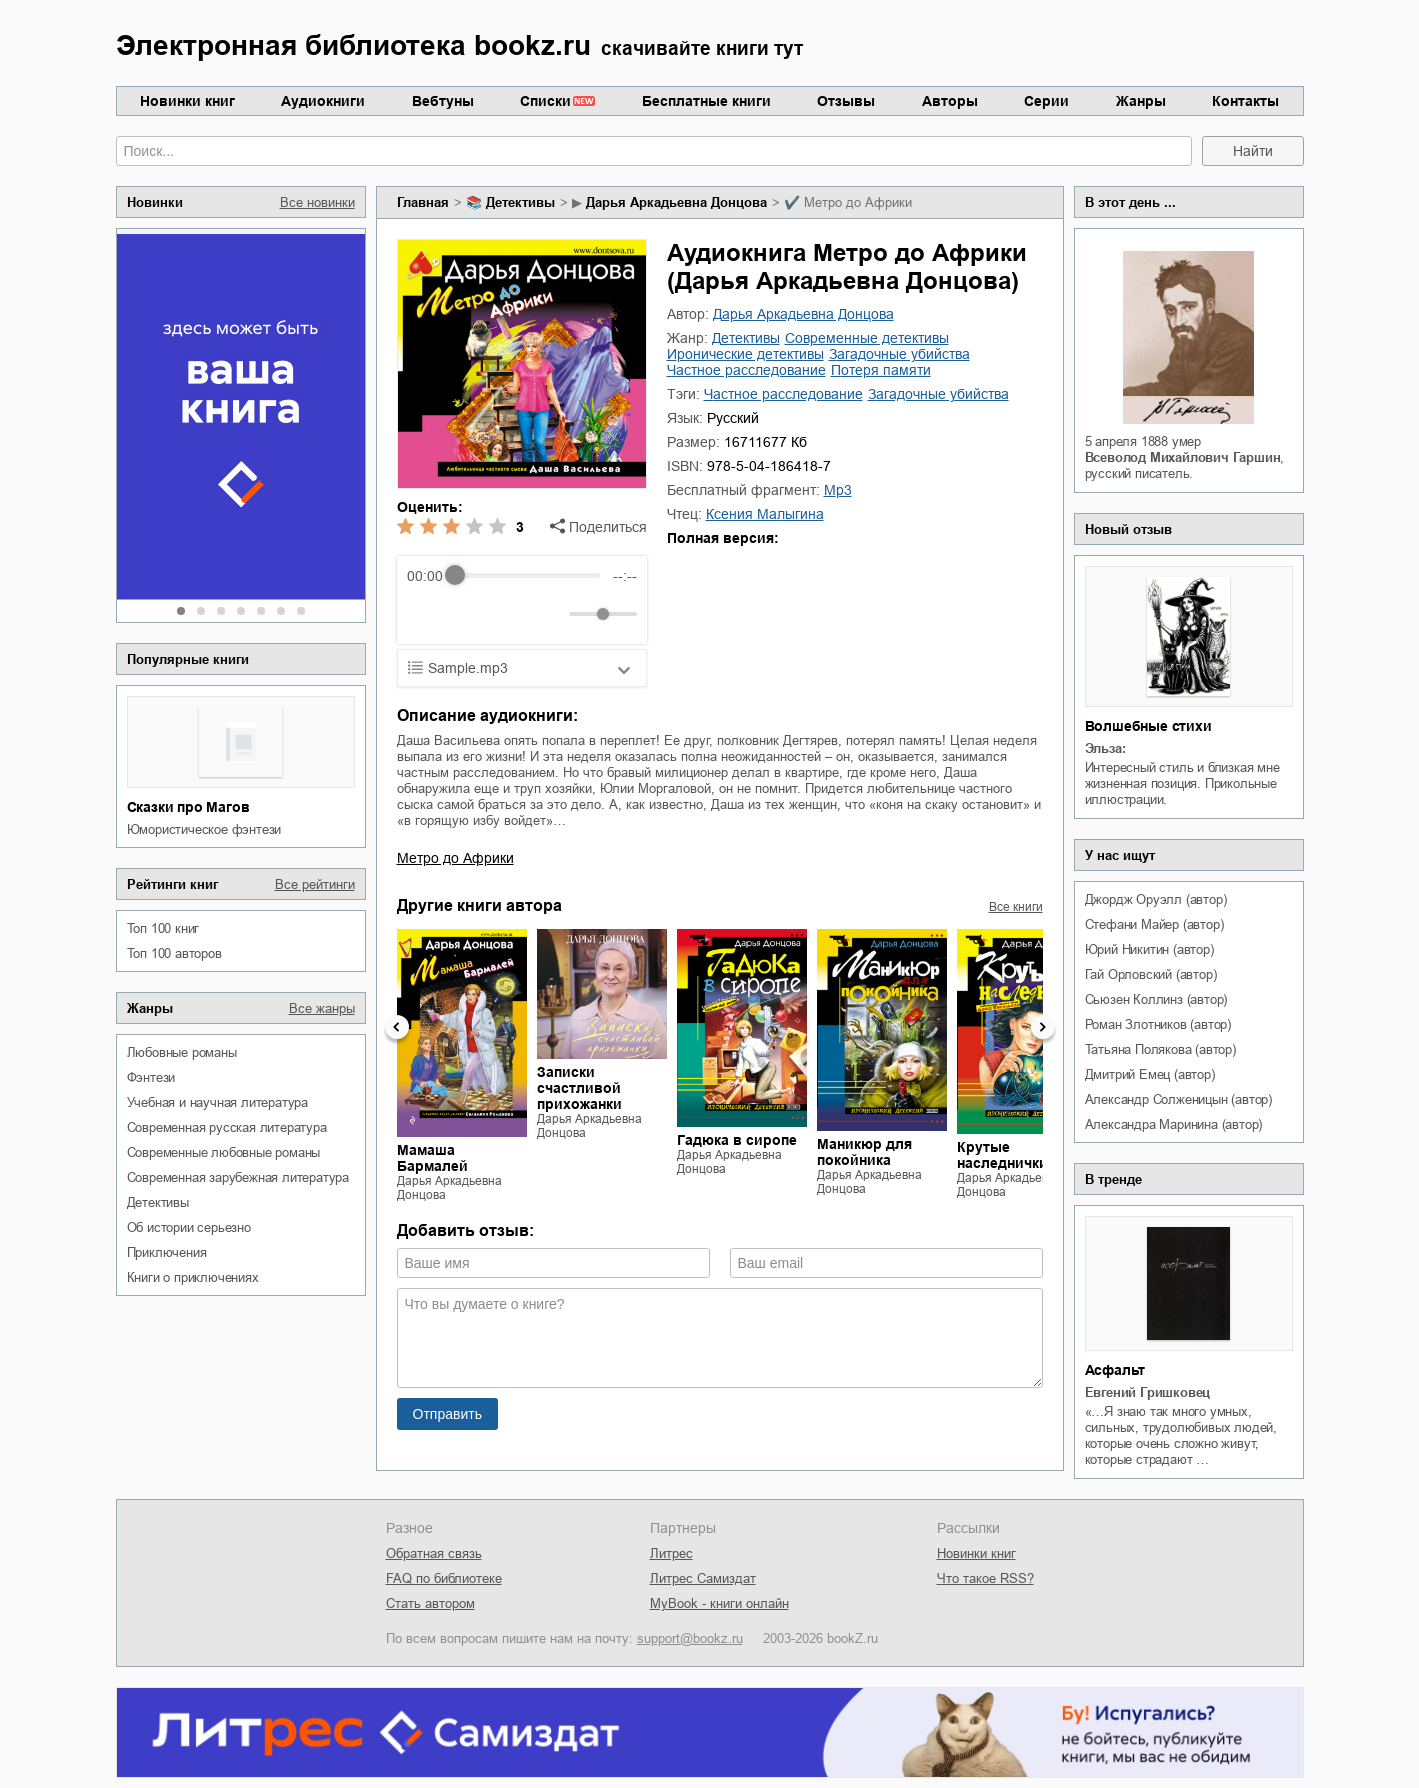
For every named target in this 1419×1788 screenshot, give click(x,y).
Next (1043, 1027)
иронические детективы (745, 354)
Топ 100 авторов (174, 953)
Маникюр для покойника (864, 1152)
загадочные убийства (899, 354)
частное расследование (746, 370)
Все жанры (322, 1008)
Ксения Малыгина (765, 514)
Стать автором (430, 1603)
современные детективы (867, 338)
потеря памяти (881, 370)
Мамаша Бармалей (432, 1158)
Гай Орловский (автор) (1151, 974)
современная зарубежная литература (238, 1177)
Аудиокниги (323, 101)
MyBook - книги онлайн (719, 1603)
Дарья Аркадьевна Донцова (676, 202)
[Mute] (550, 614)
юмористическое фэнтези (204, 829)
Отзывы (846, 101)
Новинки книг (187, 101)
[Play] (471, 614)
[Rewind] (427, 613)
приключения (167, 1252)
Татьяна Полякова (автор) (1160, 1049)
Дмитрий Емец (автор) (1150, 1074)
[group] (522, 600)
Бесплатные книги (706, 101)
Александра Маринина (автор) (1174, 1124)
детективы (158, 1202)
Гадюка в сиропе (737, 1140)
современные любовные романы (224, 1152)
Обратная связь (434, 1553)
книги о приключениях (193, 1277)
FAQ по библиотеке (444, 1578)
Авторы (950, 101)
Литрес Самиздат (703, 1578)
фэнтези (151, 1077)
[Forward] (514, 613)
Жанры (1141, 101)
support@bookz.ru (690, 1638)
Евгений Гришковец (1148, 1392)
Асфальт (1115, 1370)
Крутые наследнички (1002, 1155)
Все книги (1016, 907)
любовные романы (182, 1052)
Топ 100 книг (163, 928)
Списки (545, 101)
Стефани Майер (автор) (1154, 924)
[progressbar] (527, 576)
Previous (397, 1027)
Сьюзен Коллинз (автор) (1156, 999)
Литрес (671, 1553)
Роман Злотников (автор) (1158, 1024)
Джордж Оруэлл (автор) (1156, 899)
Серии (1046, 101)
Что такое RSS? (985, 1578)
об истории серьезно (189, 1227)
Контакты (1245, 101)
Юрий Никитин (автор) (1149, 949)
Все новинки (317, 202)
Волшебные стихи (1148, 726)
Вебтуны (443, 101)
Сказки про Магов (188, 807)
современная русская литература (227, 1127)
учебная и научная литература (217, 1102)
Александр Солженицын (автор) (1178, 1099)
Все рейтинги (315, 884)
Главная (423, 202)
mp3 (838, 490)
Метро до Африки (455, 858)
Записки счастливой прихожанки (579, 1088)
